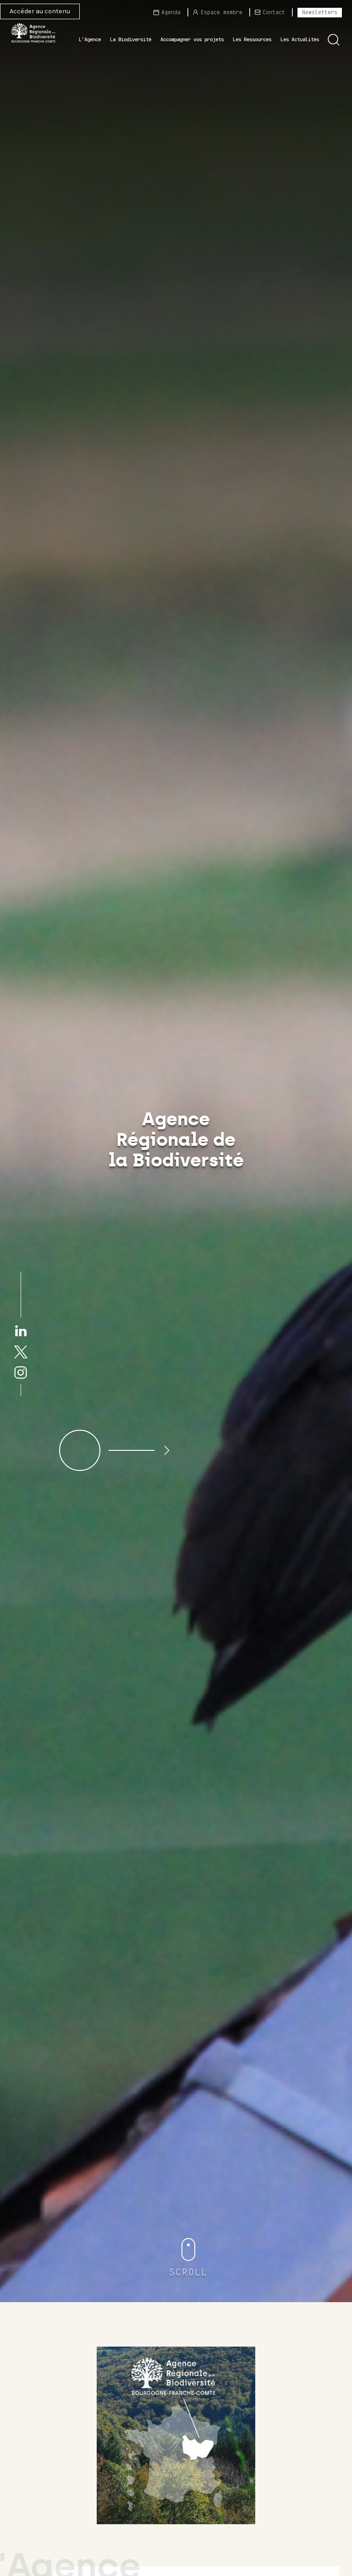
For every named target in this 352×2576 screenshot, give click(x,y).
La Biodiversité (130, 39)
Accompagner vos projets (192, 39)
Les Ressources (252, 39)
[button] (334, 40)
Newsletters (319, 12)
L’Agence (90, 39)
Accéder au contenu (40, 11)
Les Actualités (299, 39)
